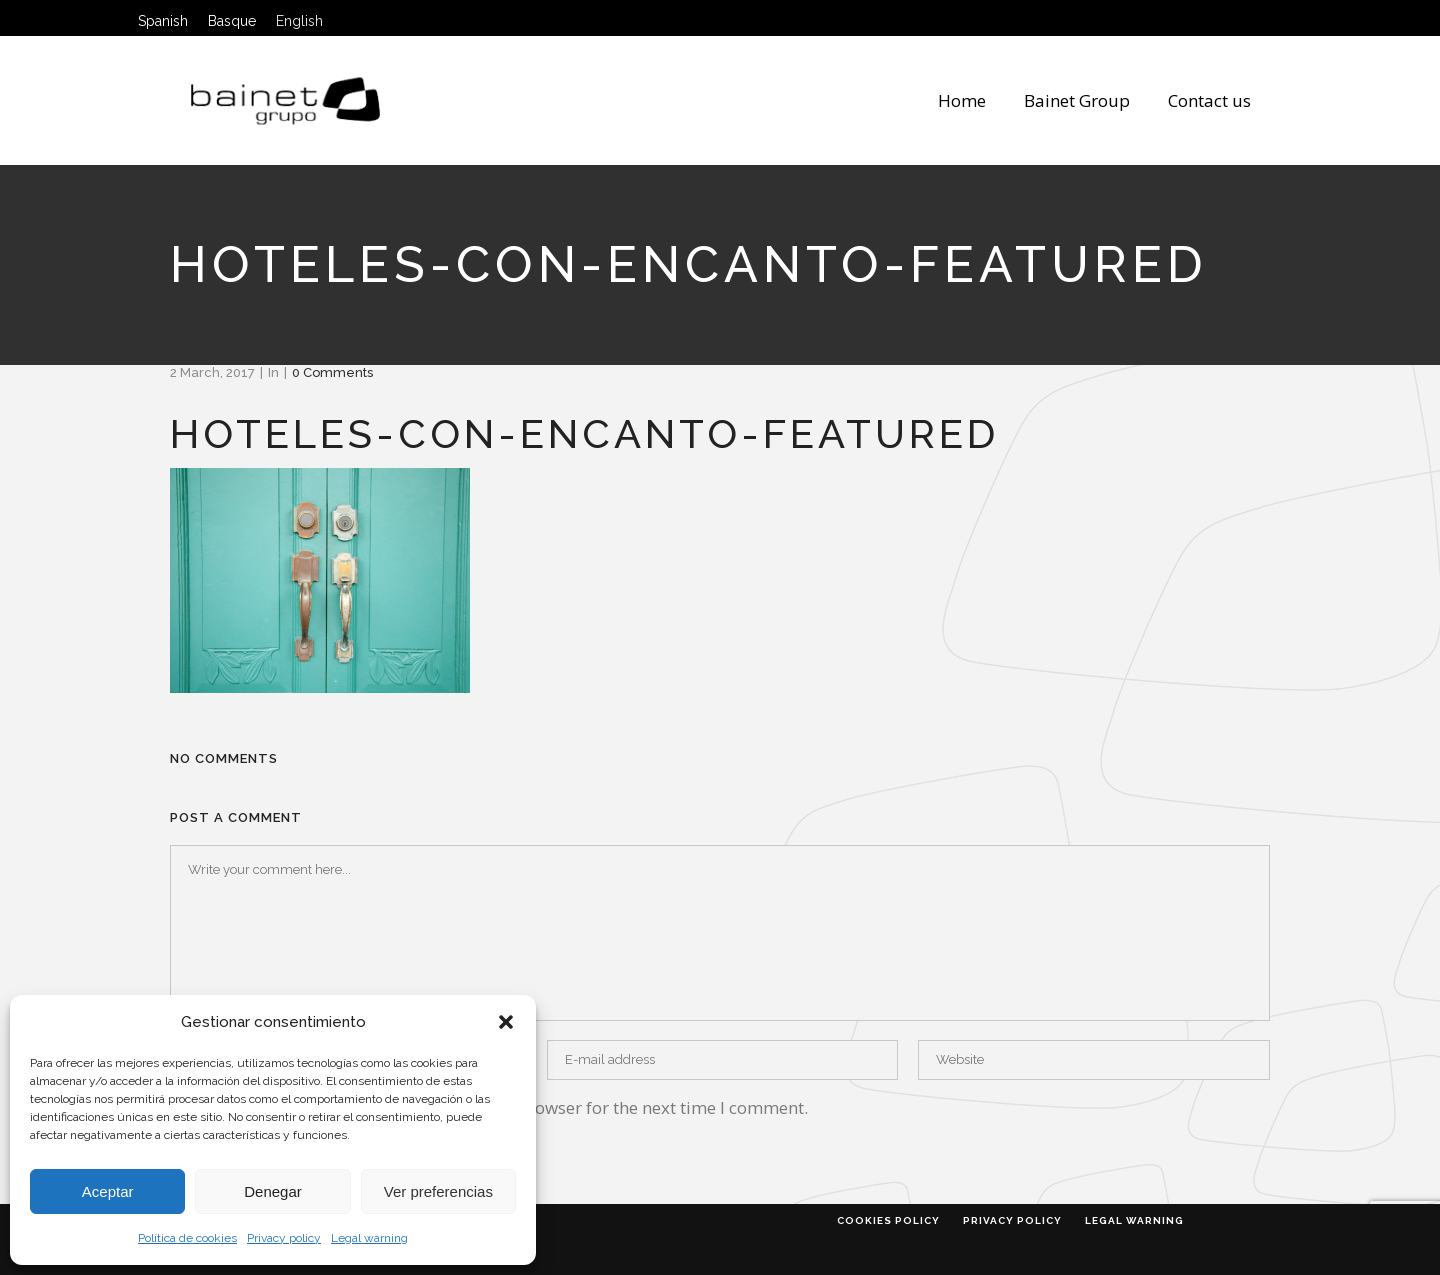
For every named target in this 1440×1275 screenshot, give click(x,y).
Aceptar (108, 1191)
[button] (506, 1022)
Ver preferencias (438, 1191)
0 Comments (332, 372)
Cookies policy (888, 1220)
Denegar (273, 1191)
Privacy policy (284, 1238)
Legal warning (369, 1238)
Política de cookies (187, 1238)
